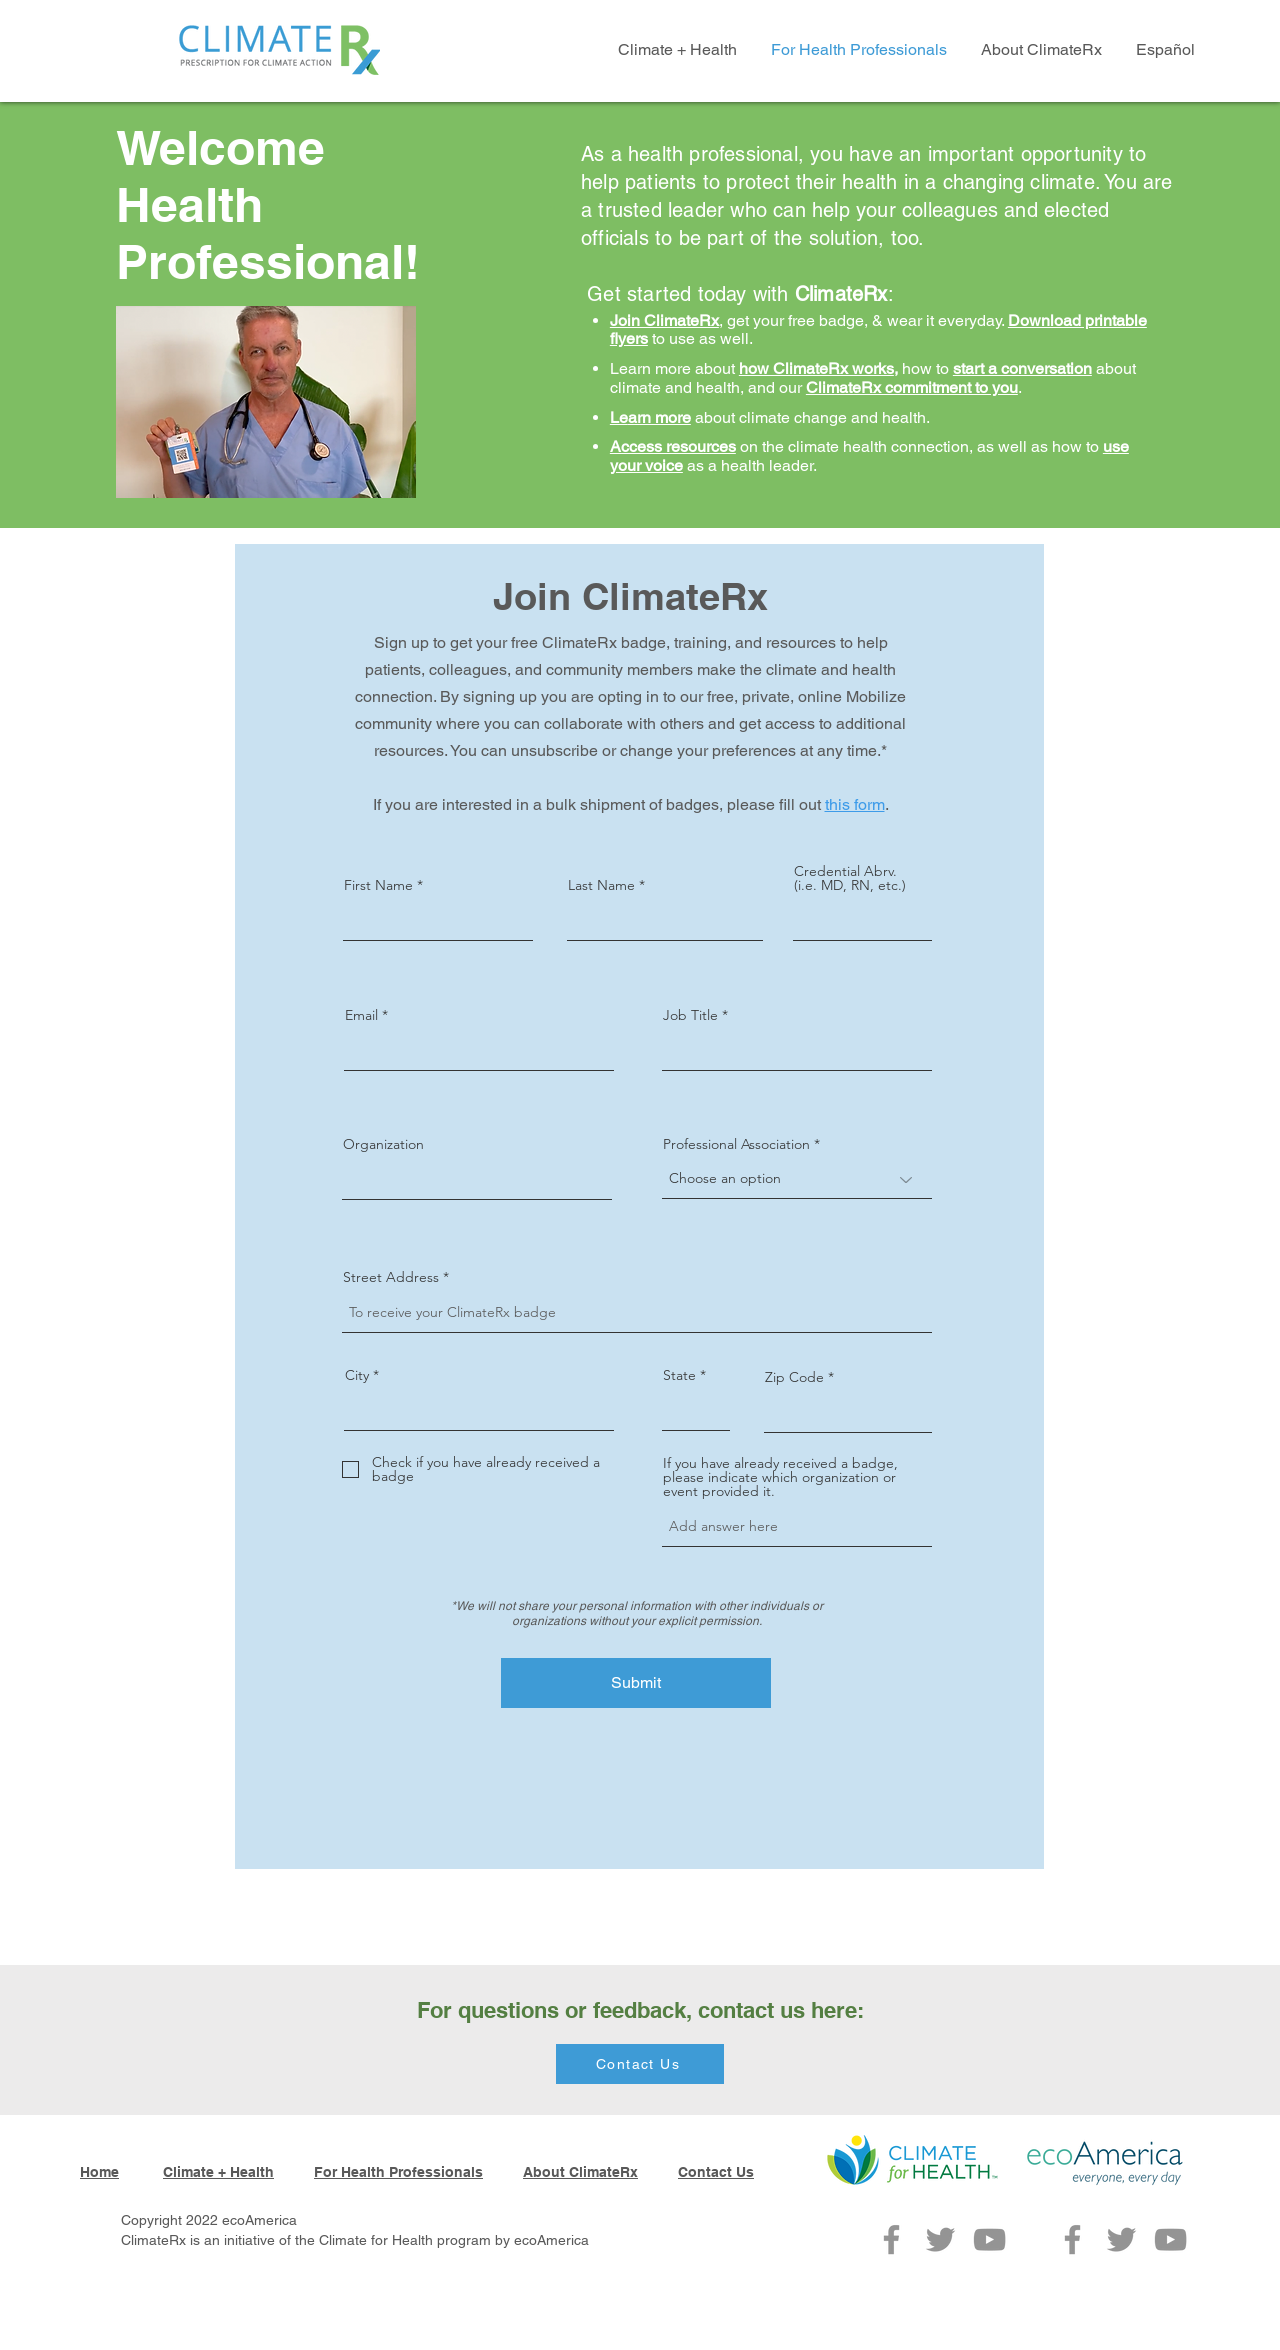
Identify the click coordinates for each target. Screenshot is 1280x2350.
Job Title (690, 1015)
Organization (383, 1144)
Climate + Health (218, 2172)
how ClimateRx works (816, 368)
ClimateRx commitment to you (912, 387)
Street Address (391, 1277)
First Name (378, 885)
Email (361, 1015)
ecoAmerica (551, 2240)
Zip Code (794, 1377)
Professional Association (736, 1144)
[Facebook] (891, 2239)
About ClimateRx (580, 2172)
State (679, 1375)
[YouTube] (989, 2239)
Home (99, 2172)
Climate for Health (376, 2240)
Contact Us (716, 2172)
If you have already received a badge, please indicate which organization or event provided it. (780, 1477)
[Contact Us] (640, 2064)
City (357, 1375)
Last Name (601, 885)
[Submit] (636, 1683)
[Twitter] (940, 2239)
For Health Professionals (398, 2172)
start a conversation (1022, 368)
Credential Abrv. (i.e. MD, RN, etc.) (850, 878)
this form (855, 804)
